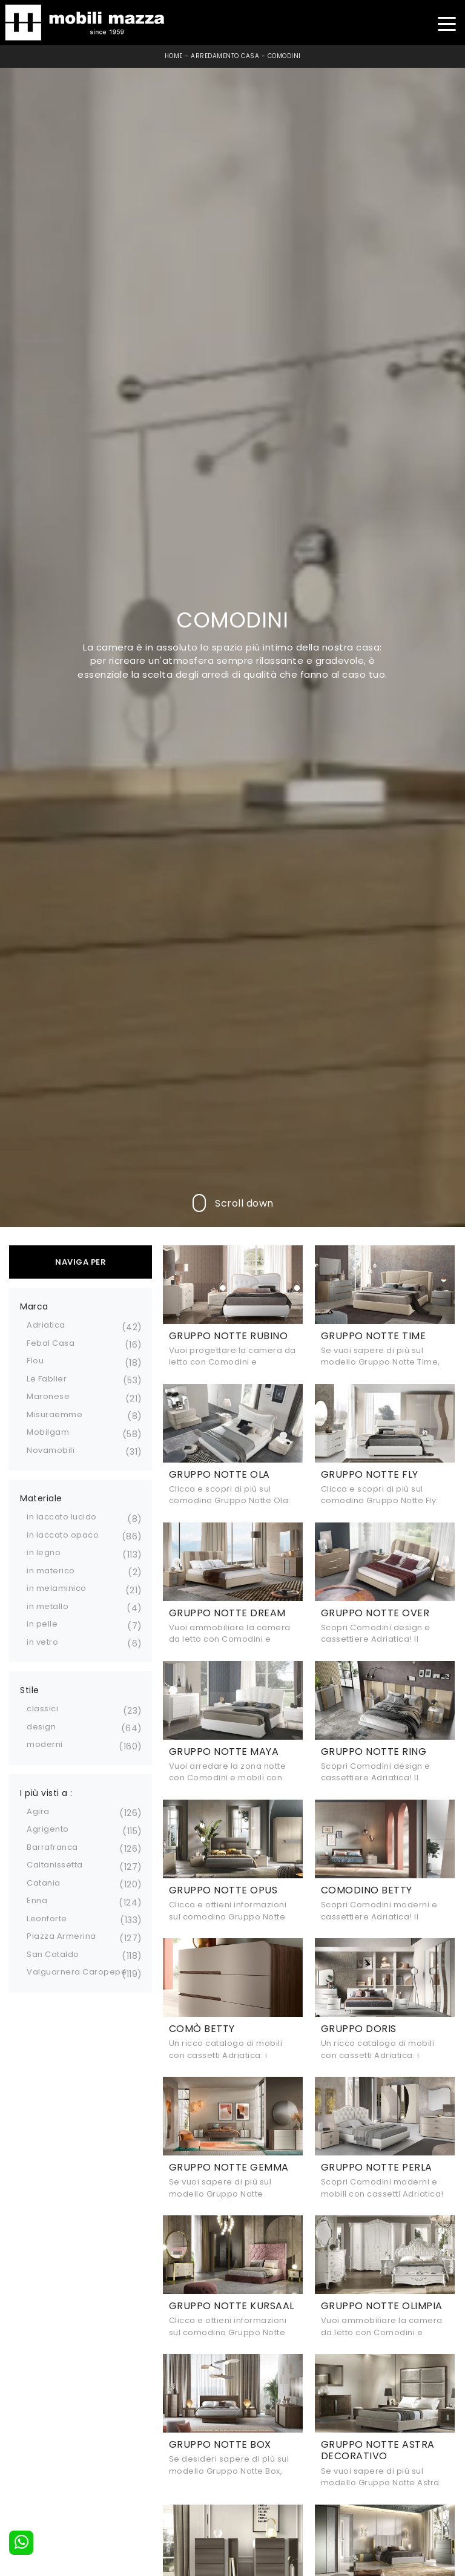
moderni (45, 1744)
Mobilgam (48, 1432)
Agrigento (48, 1829)
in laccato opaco (63, 1535)
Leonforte (47, 1918)
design (41, 1726)
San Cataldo (53, 1954)
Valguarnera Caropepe (77, 1972)
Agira (38, 1811)
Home (174, 56)
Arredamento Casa (225, 56)
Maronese (48, 1396)
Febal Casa (50, 1343)
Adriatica (46, 1325)
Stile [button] (29, 1690)
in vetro (42, 1642)
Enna (37, 1900)
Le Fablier (47, 1379)
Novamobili (50, 1450)
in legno (44, 1552)
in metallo (47, 1606)
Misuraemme (54, 1414)
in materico (51, 1570)
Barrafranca (52, 1847)
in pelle (42, 1624)
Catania (44, 1883)
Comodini (284, 56)
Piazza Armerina (61, 1936)
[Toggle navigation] (446, 23)
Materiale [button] (41, 1498)
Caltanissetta (55, 1864)
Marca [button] (34, 1306)
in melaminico (57, 1588)
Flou (35, 1360)
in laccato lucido (62, 1516)
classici (42, 1708)
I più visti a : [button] (46, 1793)
